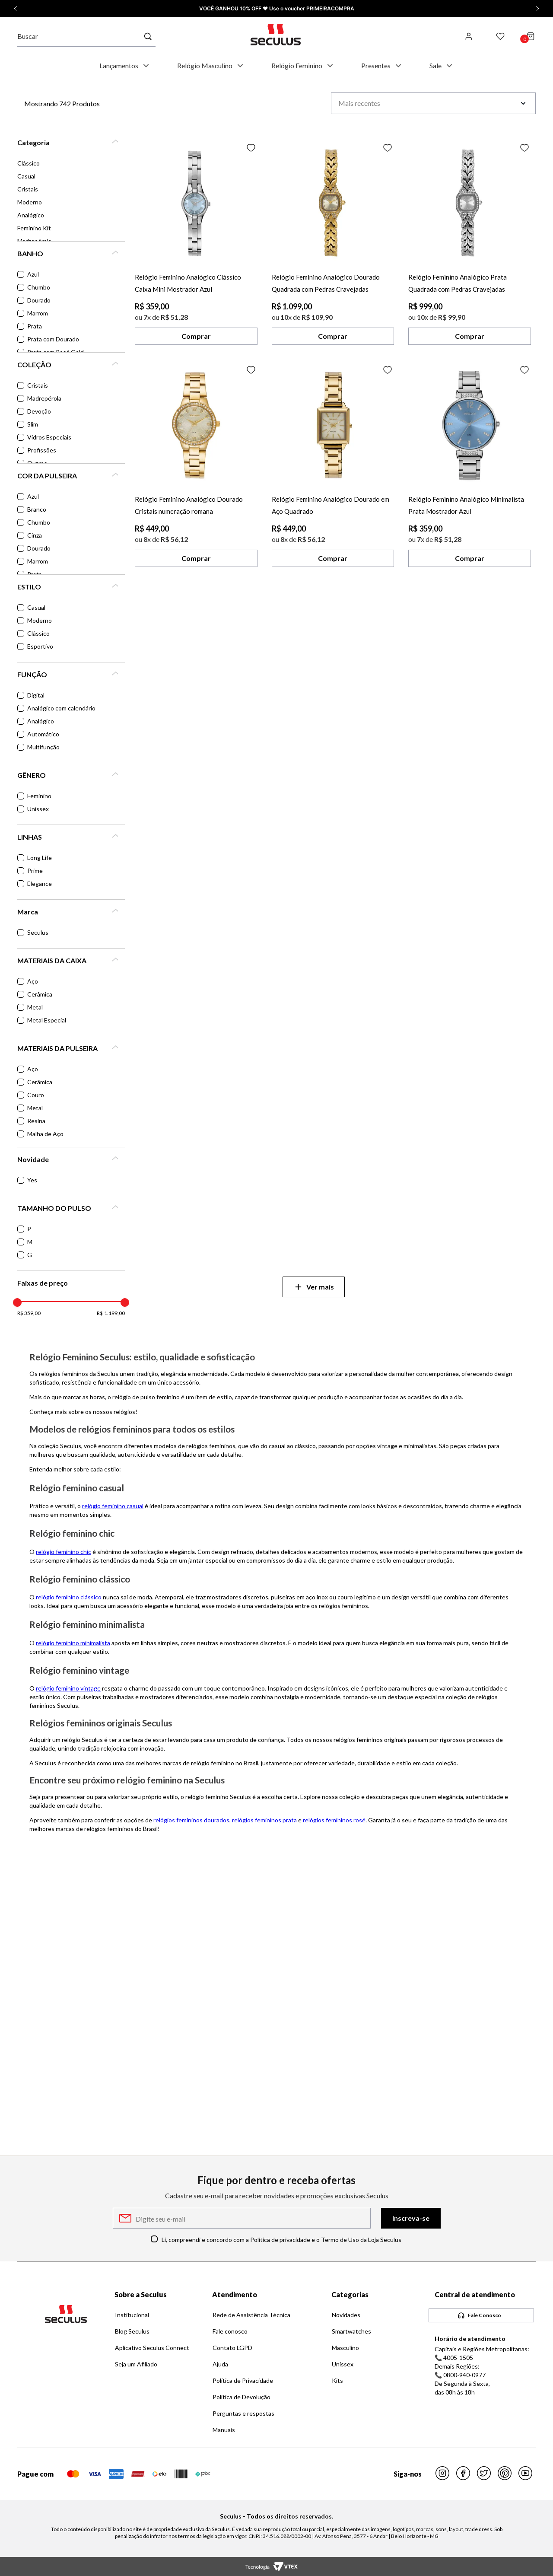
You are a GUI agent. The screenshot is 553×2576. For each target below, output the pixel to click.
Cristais (27, 189)
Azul (33, 274)
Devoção (39, 411)
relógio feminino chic (63, 1551)
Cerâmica (39, 994)
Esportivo (40, 646)
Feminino (39, 795)
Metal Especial (46, 1020)
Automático (43, 734)
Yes (32, 1180)
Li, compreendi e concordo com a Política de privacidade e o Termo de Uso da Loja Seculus (281, 2239)
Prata (34, 326)
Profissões (41, 450)
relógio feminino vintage (68, 1688)
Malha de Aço (45, 1133)
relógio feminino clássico (69, 1597)
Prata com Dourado (53, 339)
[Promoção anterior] (15, 8)
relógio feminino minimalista (73, 1642)
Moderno (29, 202)
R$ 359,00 (29, 1313)
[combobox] (90, 36)
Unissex (38, 808)
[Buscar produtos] (149, 36)
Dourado (39, 300)
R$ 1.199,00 (111, 1313)
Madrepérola (44, 398)
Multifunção (43, 747)
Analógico (30, 215)
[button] (71, 142)
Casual (26, 176)
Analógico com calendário (61, 708)
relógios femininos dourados (191, 1820)
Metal (35, 1007)
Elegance (39, 883)
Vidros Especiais (49, 437)
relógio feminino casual (112, 1505)
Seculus (37, 932)
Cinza (34, 535)
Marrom (37, 313)
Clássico (28, 163)
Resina (36, 1120)
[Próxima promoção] (537, 8)
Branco (36, 509)
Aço (32, 981)
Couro (35, 1095)
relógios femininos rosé (334, 1820)
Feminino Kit (34, 228)
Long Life (39, 857)
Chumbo (38, 287)
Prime (35, 870)
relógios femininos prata (264, 1820)
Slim (32, 424)
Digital (35, 695)
